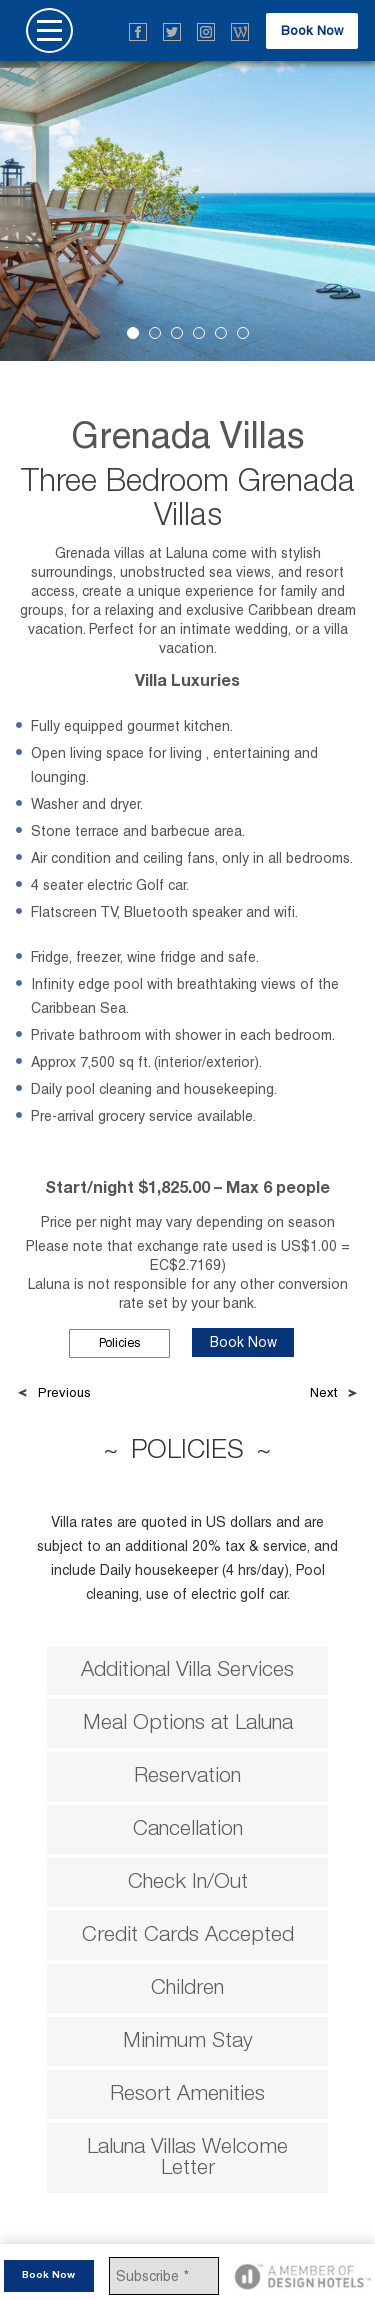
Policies (119, 1343)
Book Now (312, 30)
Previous (64, 1392)
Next (323, 1392)
